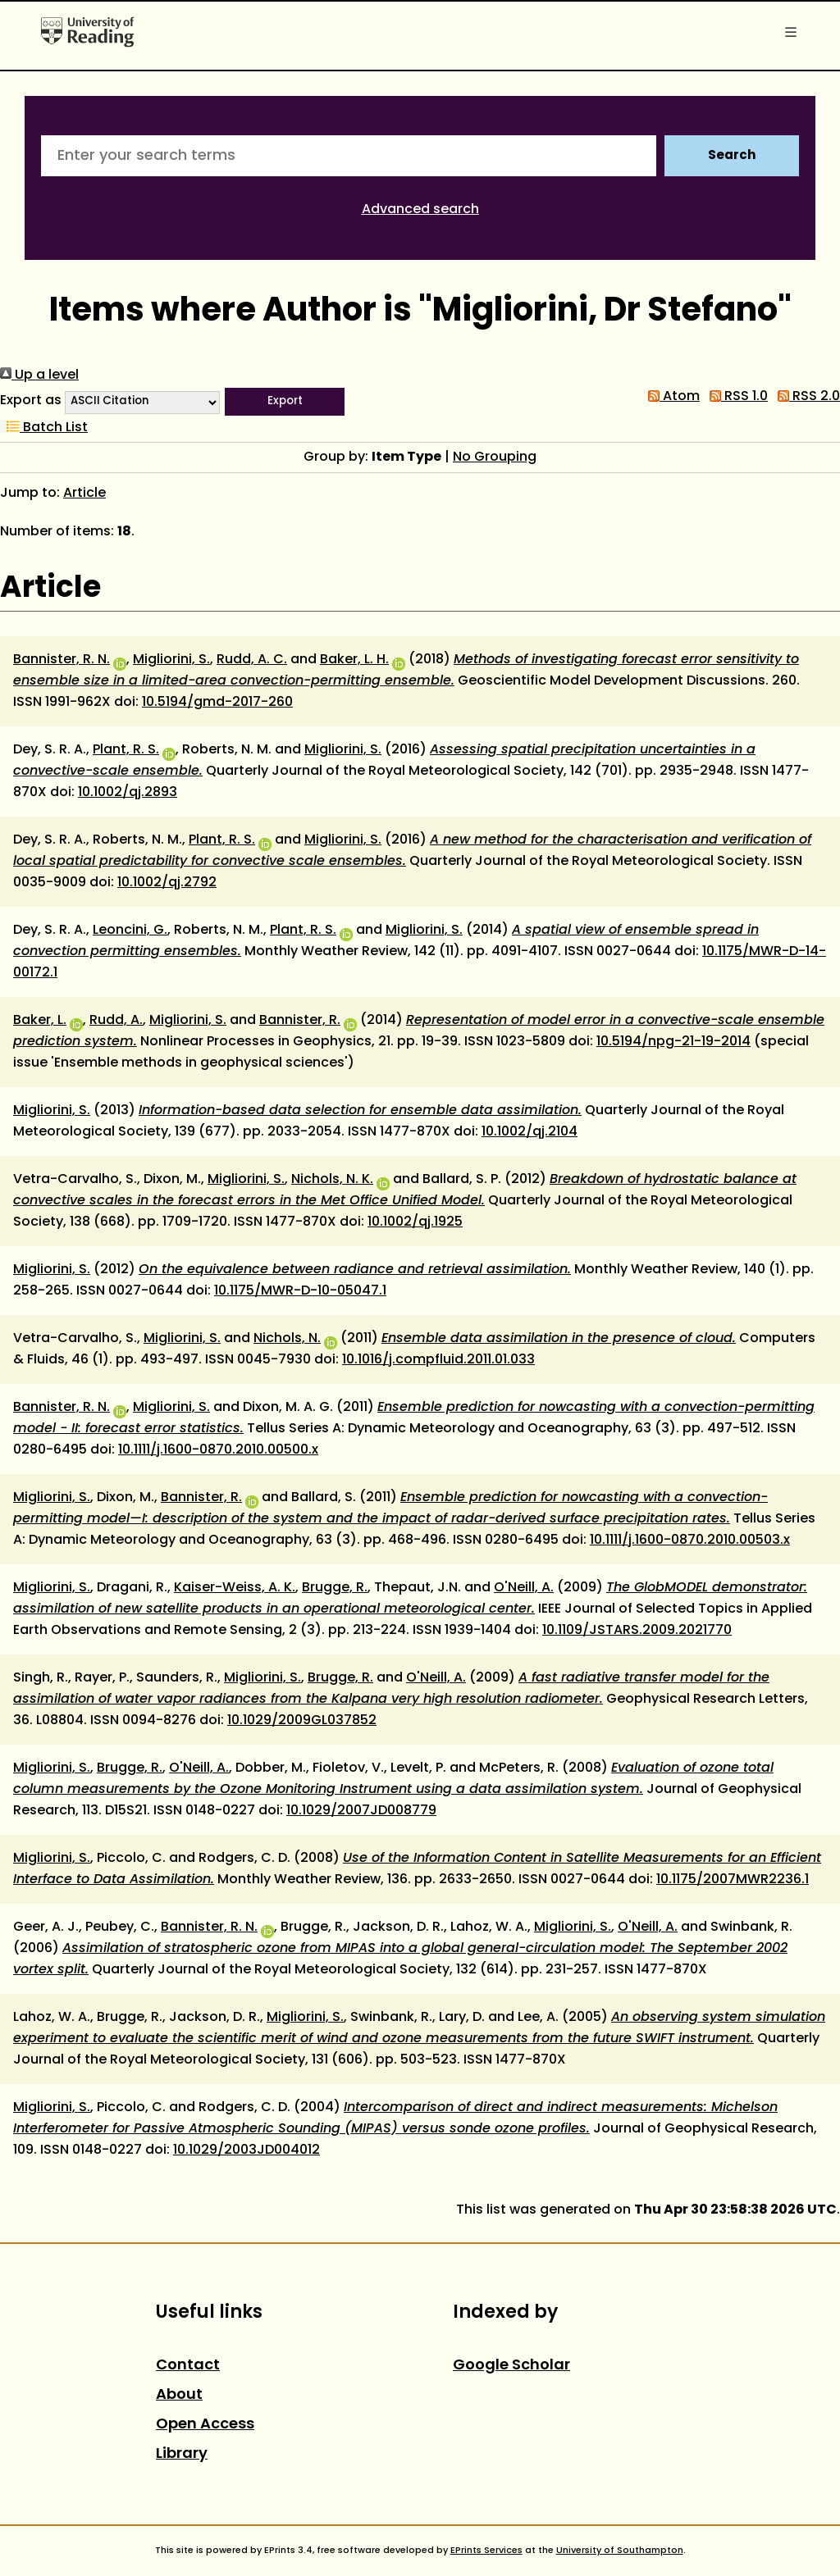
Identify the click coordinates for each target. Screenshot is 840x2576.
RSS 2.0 (805, 396)
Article (84, 493)
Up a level (39, 375)
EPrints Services (486, 2550)
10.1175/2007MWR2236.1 (732, 1880)
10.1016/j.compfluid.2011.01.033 (438, 1360)
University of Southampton (619, 2550)
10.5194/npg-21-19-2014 (673, 1042)
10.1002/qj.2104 (530, 1132)
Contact (188, 2365)
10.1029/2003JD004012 (246, 2150)
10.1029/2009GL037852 (302, 1721)
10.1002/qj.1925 (415, 1222)
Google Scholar (511, 2365)
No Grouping (494, 457)
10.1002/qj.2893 (127, 792)
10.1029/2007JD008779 (361, 1811)
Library (182, 2454)
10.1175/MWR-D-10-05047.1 (300, 1291)
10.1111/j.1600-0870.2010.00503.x (690, 1540)
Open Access (205, 2424)
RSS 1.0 (735, 396)
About (179, 2395)
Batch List (44, 428)
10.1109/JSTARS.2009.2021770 (637, 1630)
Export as (31, 401)
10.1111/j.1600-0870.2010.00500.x (218, 1450)
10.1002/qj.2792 (167, 883)
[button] (284, 401)
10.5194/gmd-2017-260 (217, 702)
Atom (670, 396)
